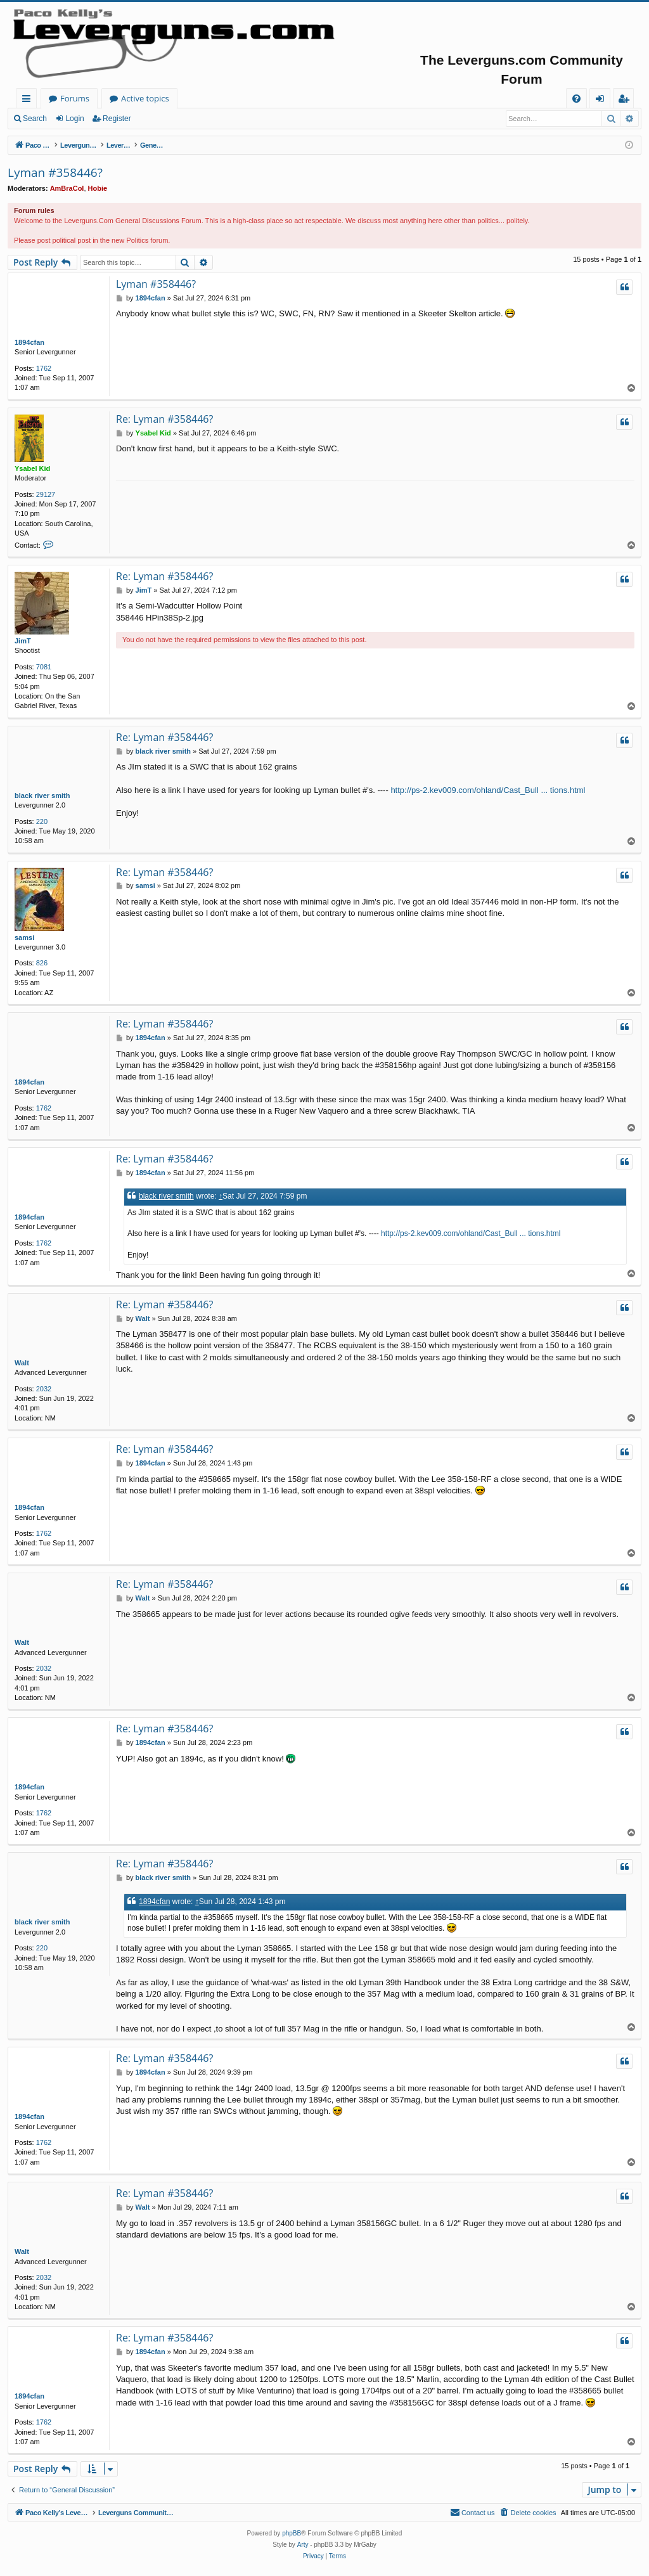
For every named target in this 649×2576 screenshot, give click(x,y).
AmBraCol (67, 188)
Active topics (270, 98)
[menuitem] (576, 98)
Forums (199, 98)
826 (42, 963)
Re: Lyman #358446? (164, 419)
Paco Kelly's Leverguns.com (101, 98)
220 (42, 821)
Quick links (29, 100)
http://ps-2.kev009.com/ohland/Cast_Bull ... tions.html (487, 790)
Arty (303, 2544)
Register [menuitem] (626, 100)
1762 (43, 368)
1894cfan (29, 342)
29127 (46, 494)
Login (74, 118)
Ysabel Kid (32, 468)
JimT (23, 641)
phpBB (291, 2533)
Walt (22, 1363)
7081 (43, 667)
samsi (24, 937)
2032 (43, 1389)
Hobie (98, 188)
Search (35, 118)
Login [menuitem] (602, 100)
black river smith (42, 795)
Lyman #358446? (55, 172)
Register (117, 118)
